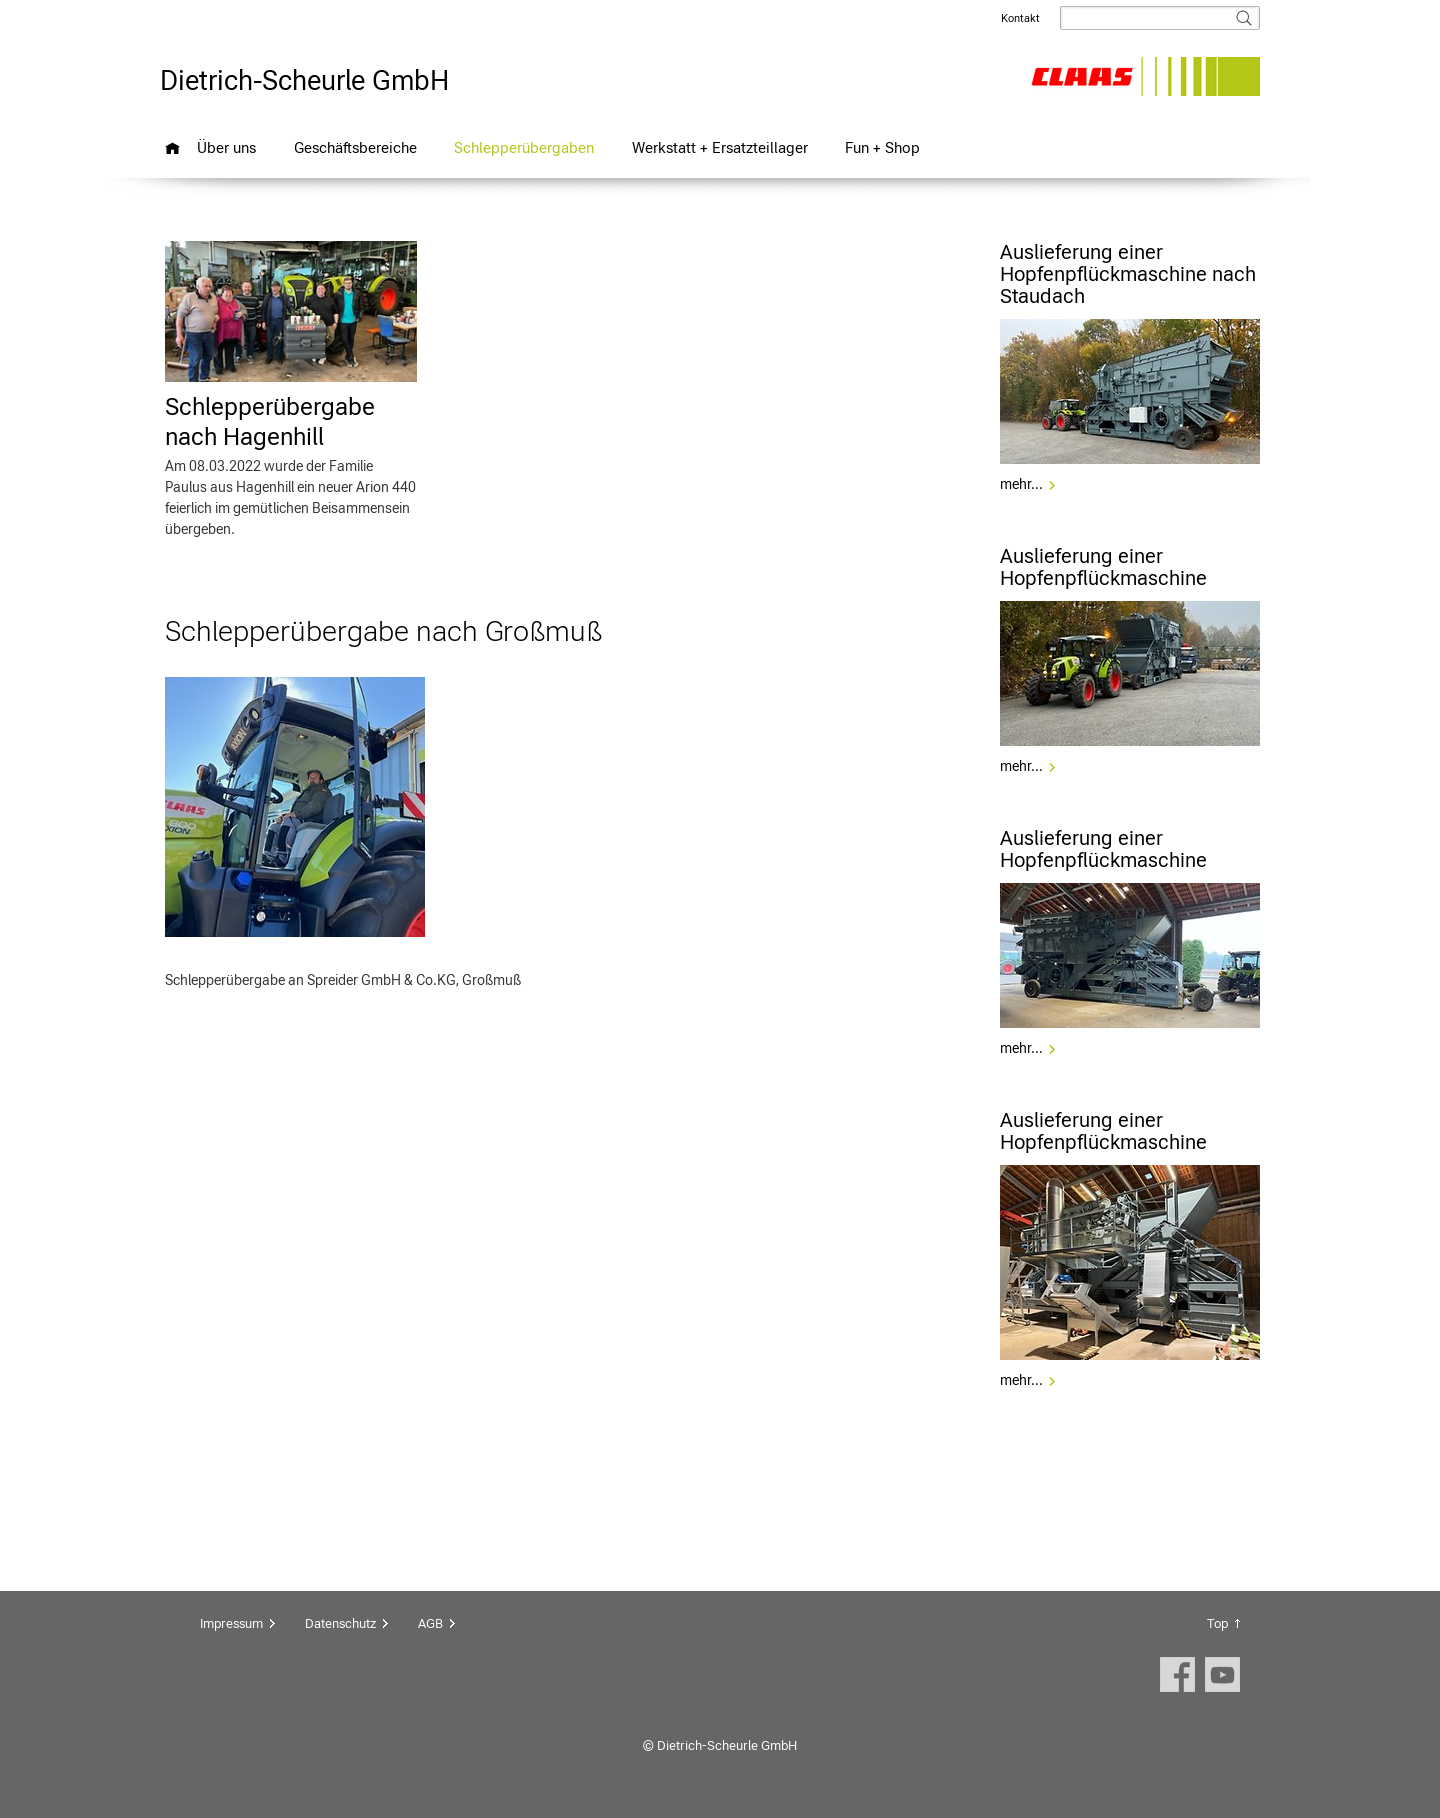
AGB (430, 1623)
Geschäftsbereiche (355, 147)
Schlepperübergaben (524, 147)
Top (1217, 1623)
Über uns (226, 147)
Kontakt (1020, 18)
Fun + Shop (882, 147)
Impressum (231, 1623)
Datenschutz (340, 1623)
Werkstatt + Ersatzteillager (720, 147)
